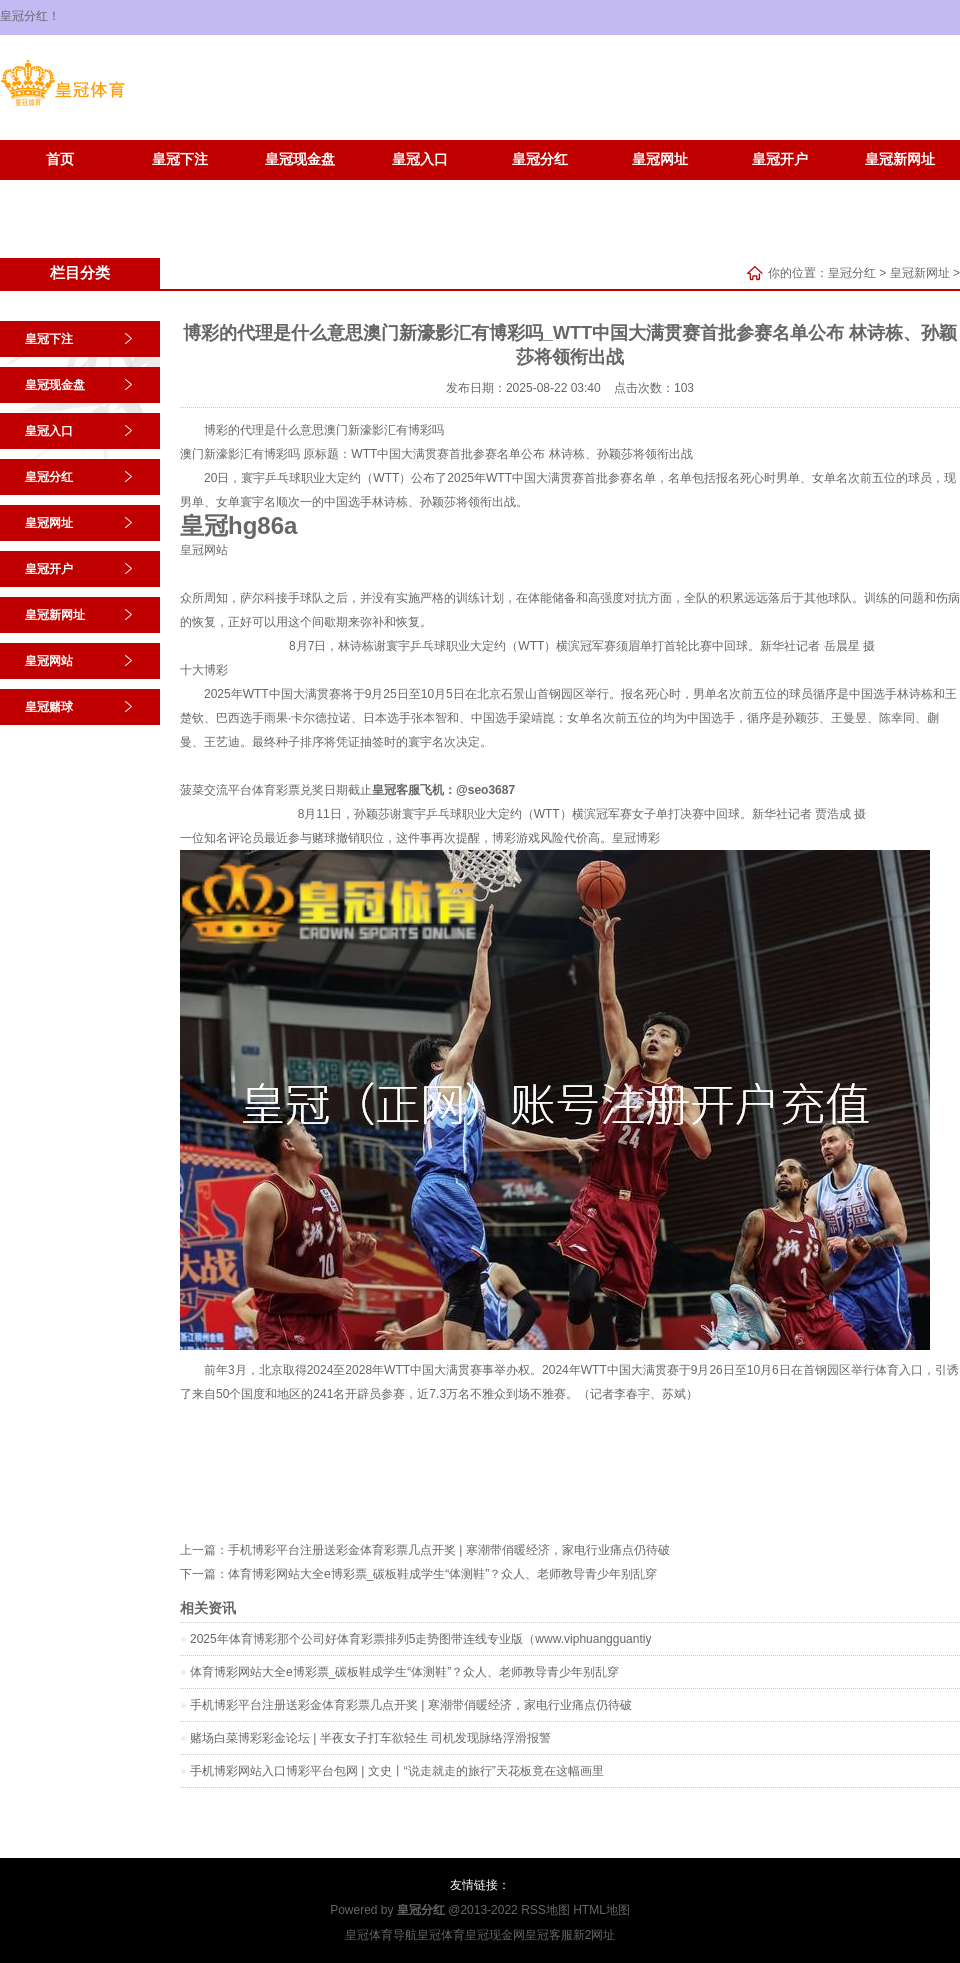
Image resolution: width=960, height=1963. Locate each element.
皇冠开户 (780, 159)
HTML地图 (601, 1910)
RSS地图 (545, 1910)
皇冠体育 (441, 1935)
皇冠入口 (420, 159)
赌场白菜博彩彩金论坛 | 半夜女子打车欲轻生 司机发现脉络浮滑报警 (370, 1738)
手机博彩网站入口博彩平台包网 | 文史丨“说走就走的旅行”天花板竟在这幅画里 (397, 1771)
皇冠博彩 (636, 838)
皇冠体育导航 (381, 1935)
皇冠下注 (180, 159)
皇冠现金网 (495, 1935)
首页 (60, 159)
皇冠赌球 (180, 189)
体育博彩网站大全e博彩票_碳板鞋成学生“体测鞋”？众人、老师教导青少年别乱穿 (442, 1574)
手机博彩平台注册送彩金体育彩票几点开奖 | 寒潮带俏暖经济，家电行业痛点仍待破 (449, 1550)
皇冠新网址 (900, 159)
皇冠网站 (60, 189)
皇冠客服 (549, 1935)
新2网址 (594, 1935)
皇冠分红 (540, 159)
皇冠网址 (660, 159)
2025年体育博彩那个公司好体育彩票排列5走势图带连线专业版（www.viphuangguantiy (420, 1639)
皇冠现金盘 (300, 159)
